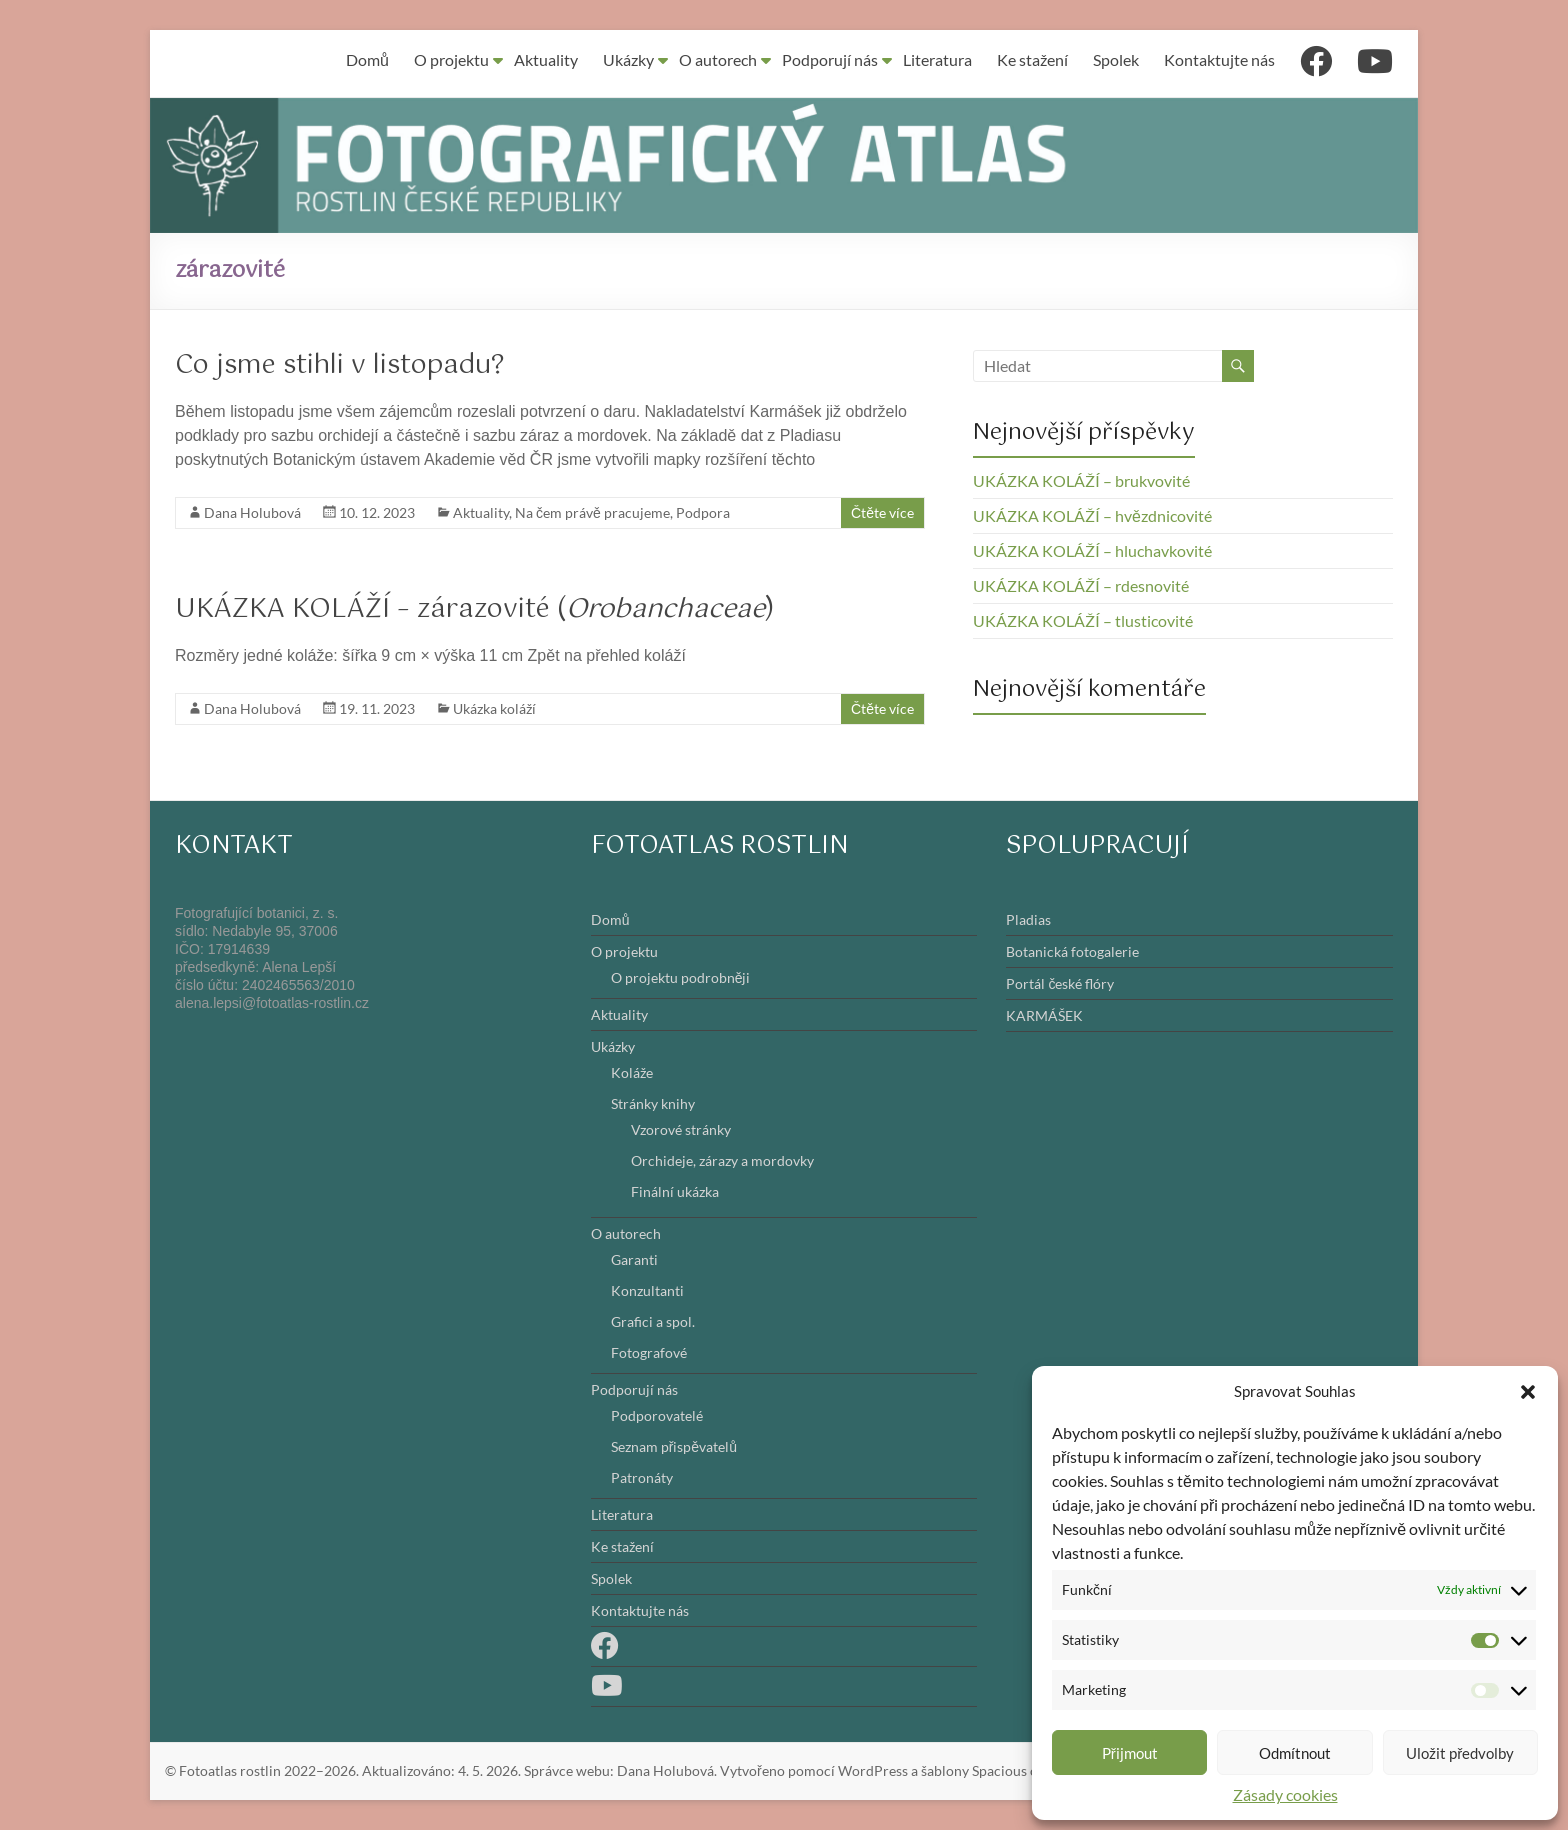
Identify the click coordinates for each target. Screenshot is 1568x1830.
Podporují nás (830, 59)
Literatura (937, 59)
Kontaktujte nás (1219, 59)
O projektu (451, 59)
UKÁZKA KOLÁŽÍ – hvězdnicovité (1092, 515)
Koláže (632, 1072)
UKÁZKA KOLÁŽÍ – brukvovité (1081, 480)
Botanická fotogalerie (1072, 951)
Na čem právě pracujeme (592, 512)
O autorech (718, 59)
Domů (367, 59)
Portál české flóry (1060, 983)
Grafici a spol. (653, 1321)
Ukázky (628, 59)
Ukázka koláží (494, 708)
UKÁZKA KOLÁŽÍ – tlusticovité (1083, 620)
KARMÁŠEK (1044, 1015)
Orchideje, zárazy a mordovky (722, 1160)
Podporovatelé (657, 1415)
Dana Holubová (252, 512)
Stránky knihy (653, 1103)
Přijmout (1130, 1753)
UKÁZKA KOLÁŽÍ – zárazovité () (475, 609)
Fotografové (649, 1352)
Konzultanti (647, 1290)
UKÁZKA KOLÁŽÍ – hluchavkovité (1092, 550)
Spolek (1116, 59)
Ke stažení (1032, 59)
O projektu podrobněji (681, 977)
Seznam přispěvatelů (674, 1446)
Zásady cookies (1285, 1794)
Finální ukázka (675, 1191)
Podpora (703, 512)
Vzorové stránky (681, 1129)
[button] (1528, 1391)
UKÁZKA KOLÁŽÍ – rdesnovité (1081, 585)
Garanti (634, 1259)
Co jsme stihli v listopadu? (339, 365)
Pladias (1028, 919)
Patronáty (642, 1477)
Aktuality (546, 59)
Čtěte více (882, 512)
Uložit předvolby (1460, 1753)
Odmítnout (1295, 1753)
